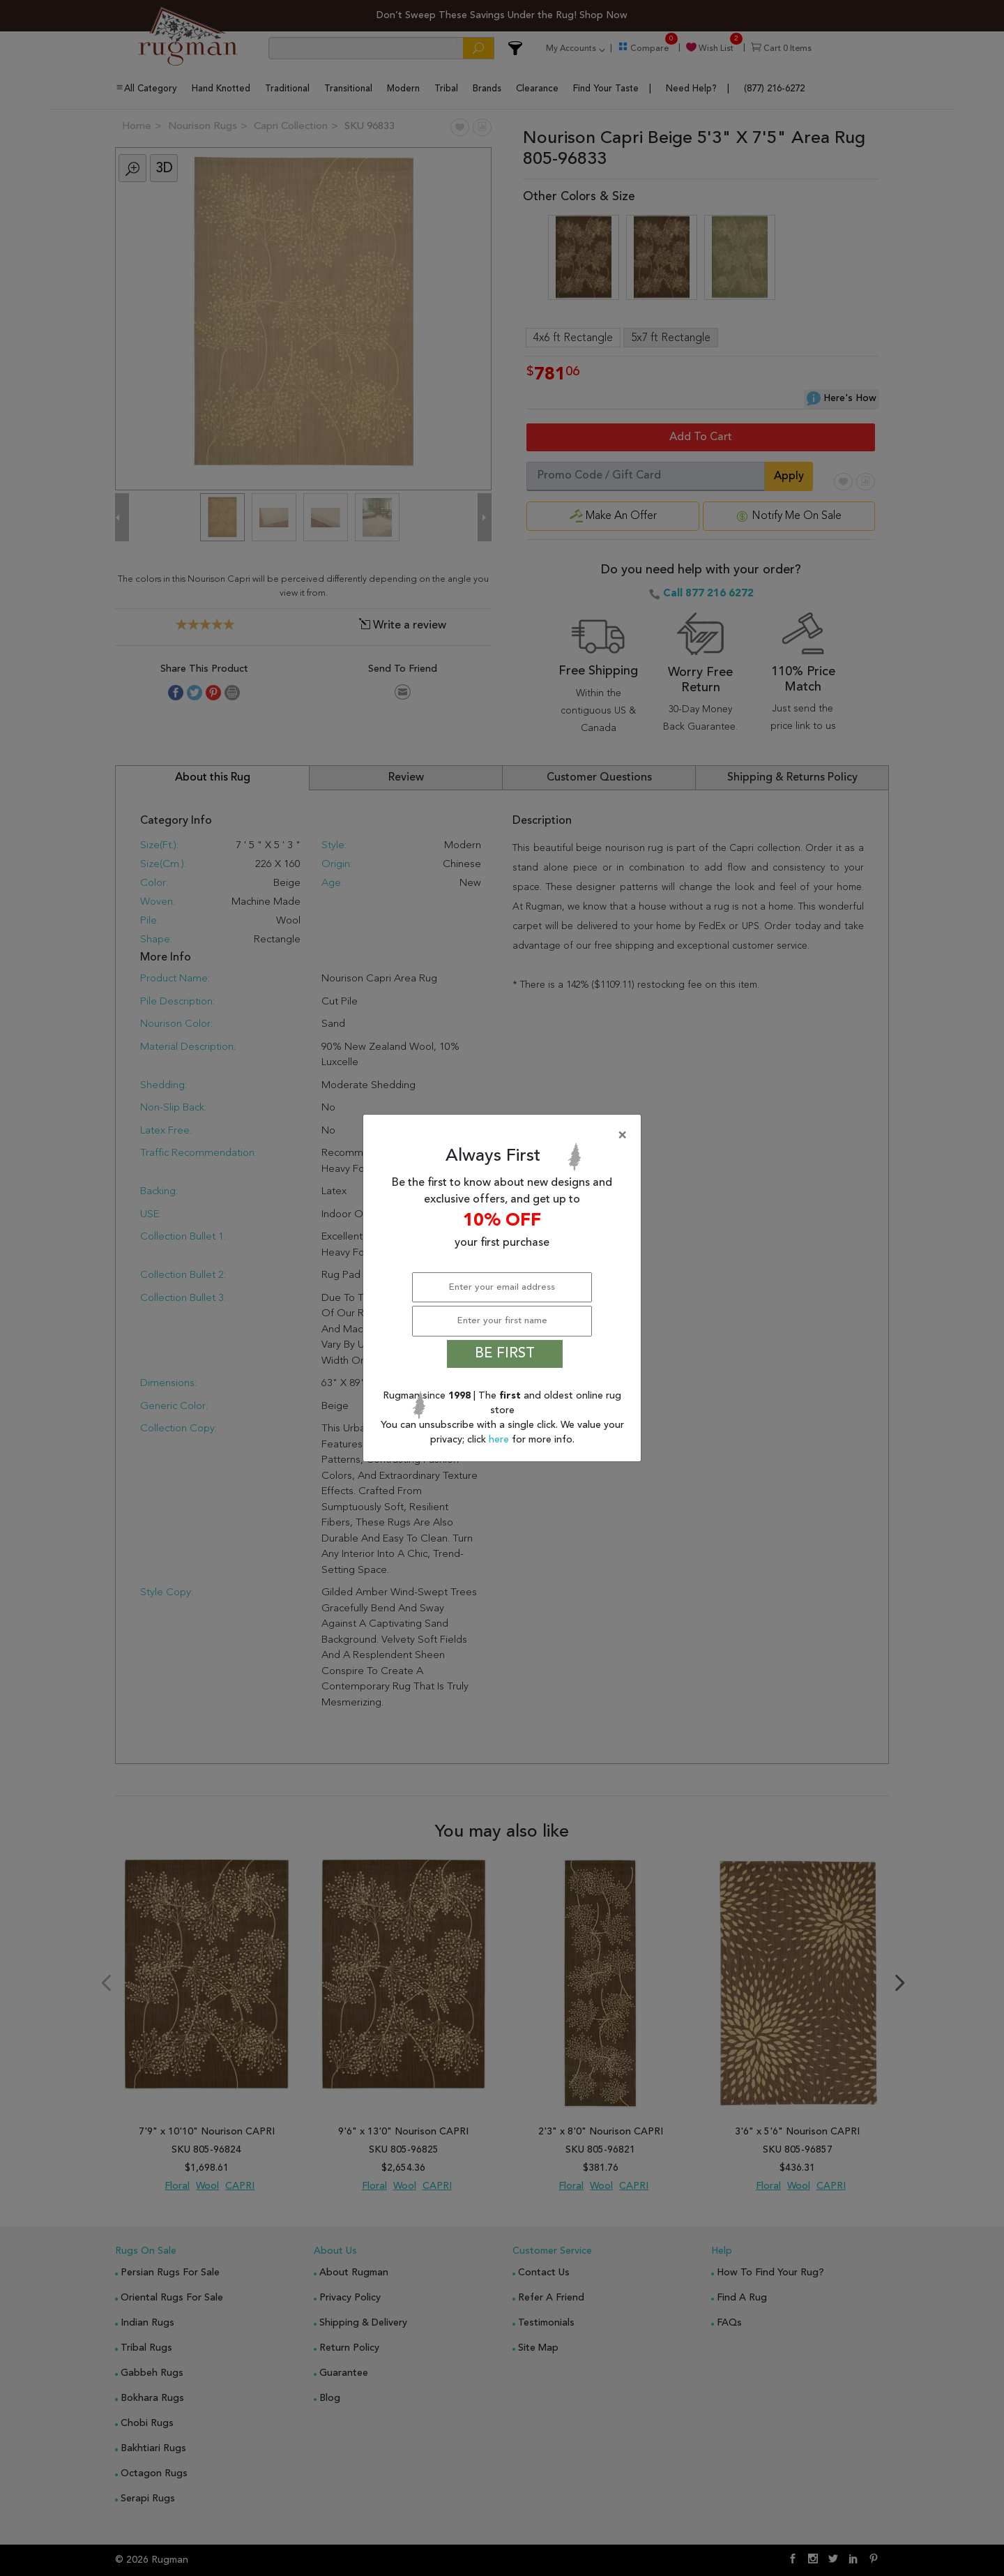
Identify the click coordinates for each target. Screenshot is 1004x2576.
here (500, 1440)
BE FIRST (505, 1354)
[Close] (505, 1136)
